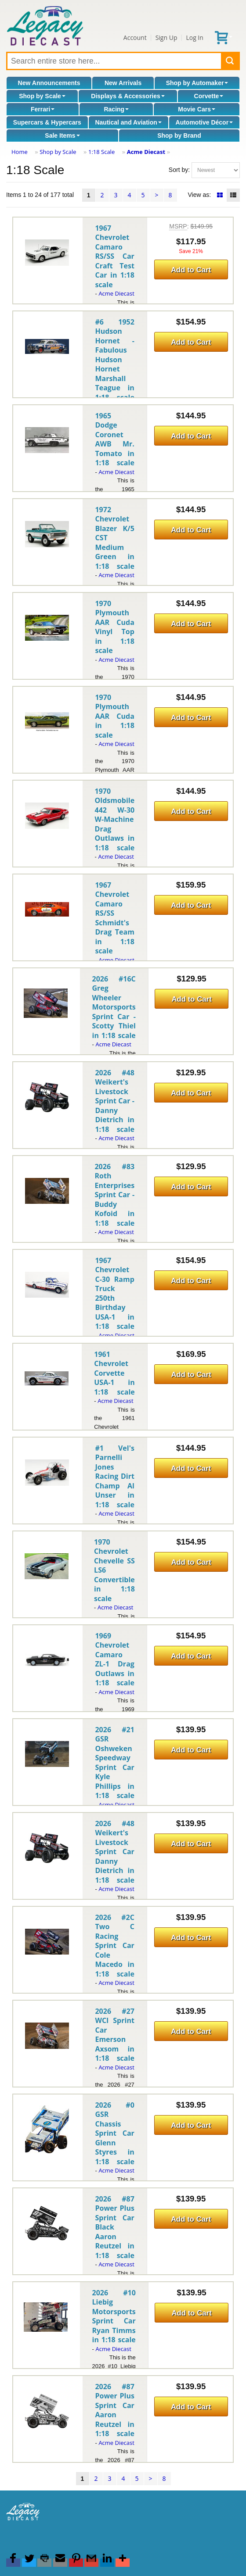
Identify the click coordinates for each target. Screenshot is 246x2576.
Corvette (209, 96)
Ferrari (42, 109)
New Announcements (49, 82)
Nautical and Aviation (128, 122)
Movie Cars (196, 109)
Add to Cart (191, 270)
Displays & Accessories (127, 96)
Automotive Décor (204, 122)
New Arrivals (123, 82)
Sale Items (62, 135)
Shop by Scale (42, 96)
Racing (116, 109)
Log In (194, 37)
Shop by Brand (179, 135)
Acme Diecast (146, 152)
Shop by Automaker (197, 82)
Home (19, 152)
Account (135, 37)
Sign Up (166, 37)
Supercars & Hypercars (47, 122)
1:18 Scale (101, 152)
